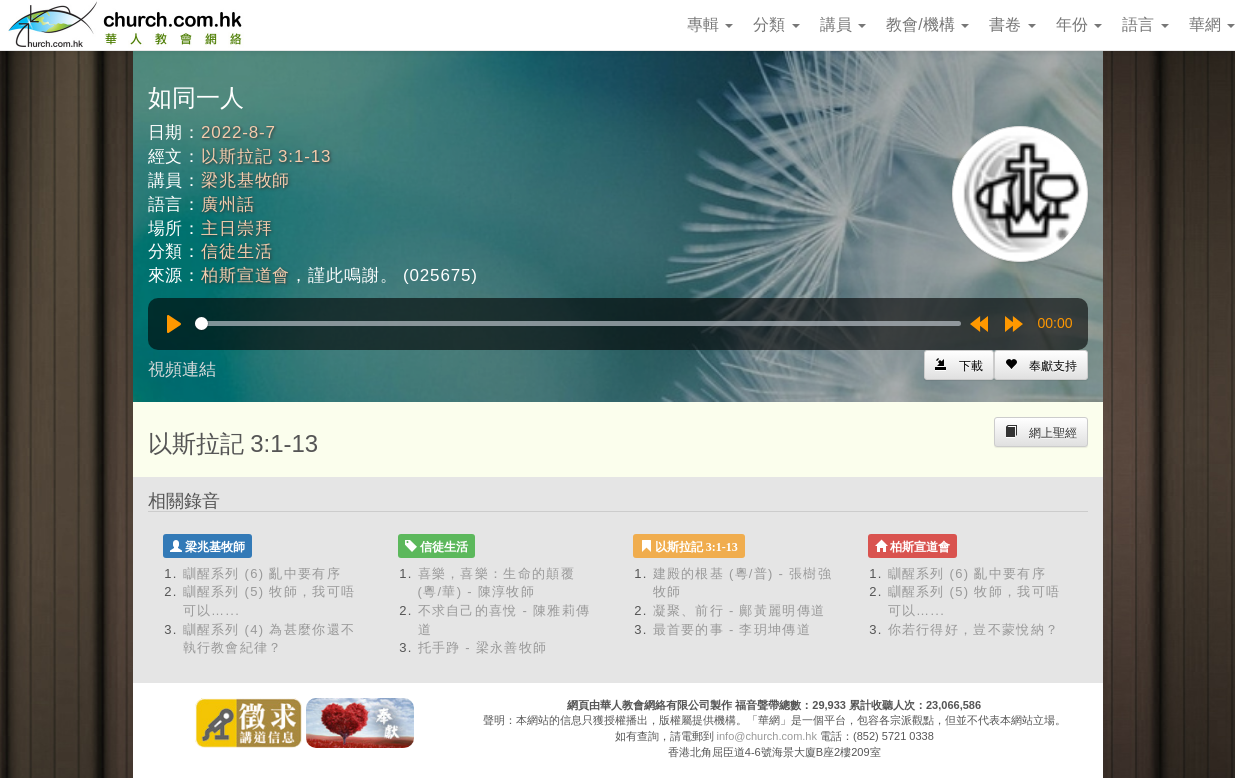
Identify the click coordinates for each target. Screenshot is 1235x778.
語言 (1145, 24)
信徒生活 (236, 251)
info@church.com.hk (767, 736)
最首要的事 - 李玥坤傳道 (732, 629)
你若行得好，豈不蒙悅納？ (974, 629)
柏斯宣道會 (245, 275)
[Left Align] (1041, 365)
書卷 (1012, 24)
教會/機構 (927, 24)
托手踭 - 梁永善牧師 (483, 647)
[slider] (578, 323)
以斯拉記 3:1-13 (266, 156)
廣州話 (228, 204)
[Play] (174, 324)
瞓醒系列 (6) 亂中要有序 (262, 573)
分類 (776, 24)
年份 (1079, 24)
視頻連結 (182, 369)
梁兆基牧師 (245, 180)
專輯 (710, 24)
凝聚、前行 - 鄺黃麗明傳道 (739, 610)
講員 (843, 24)
